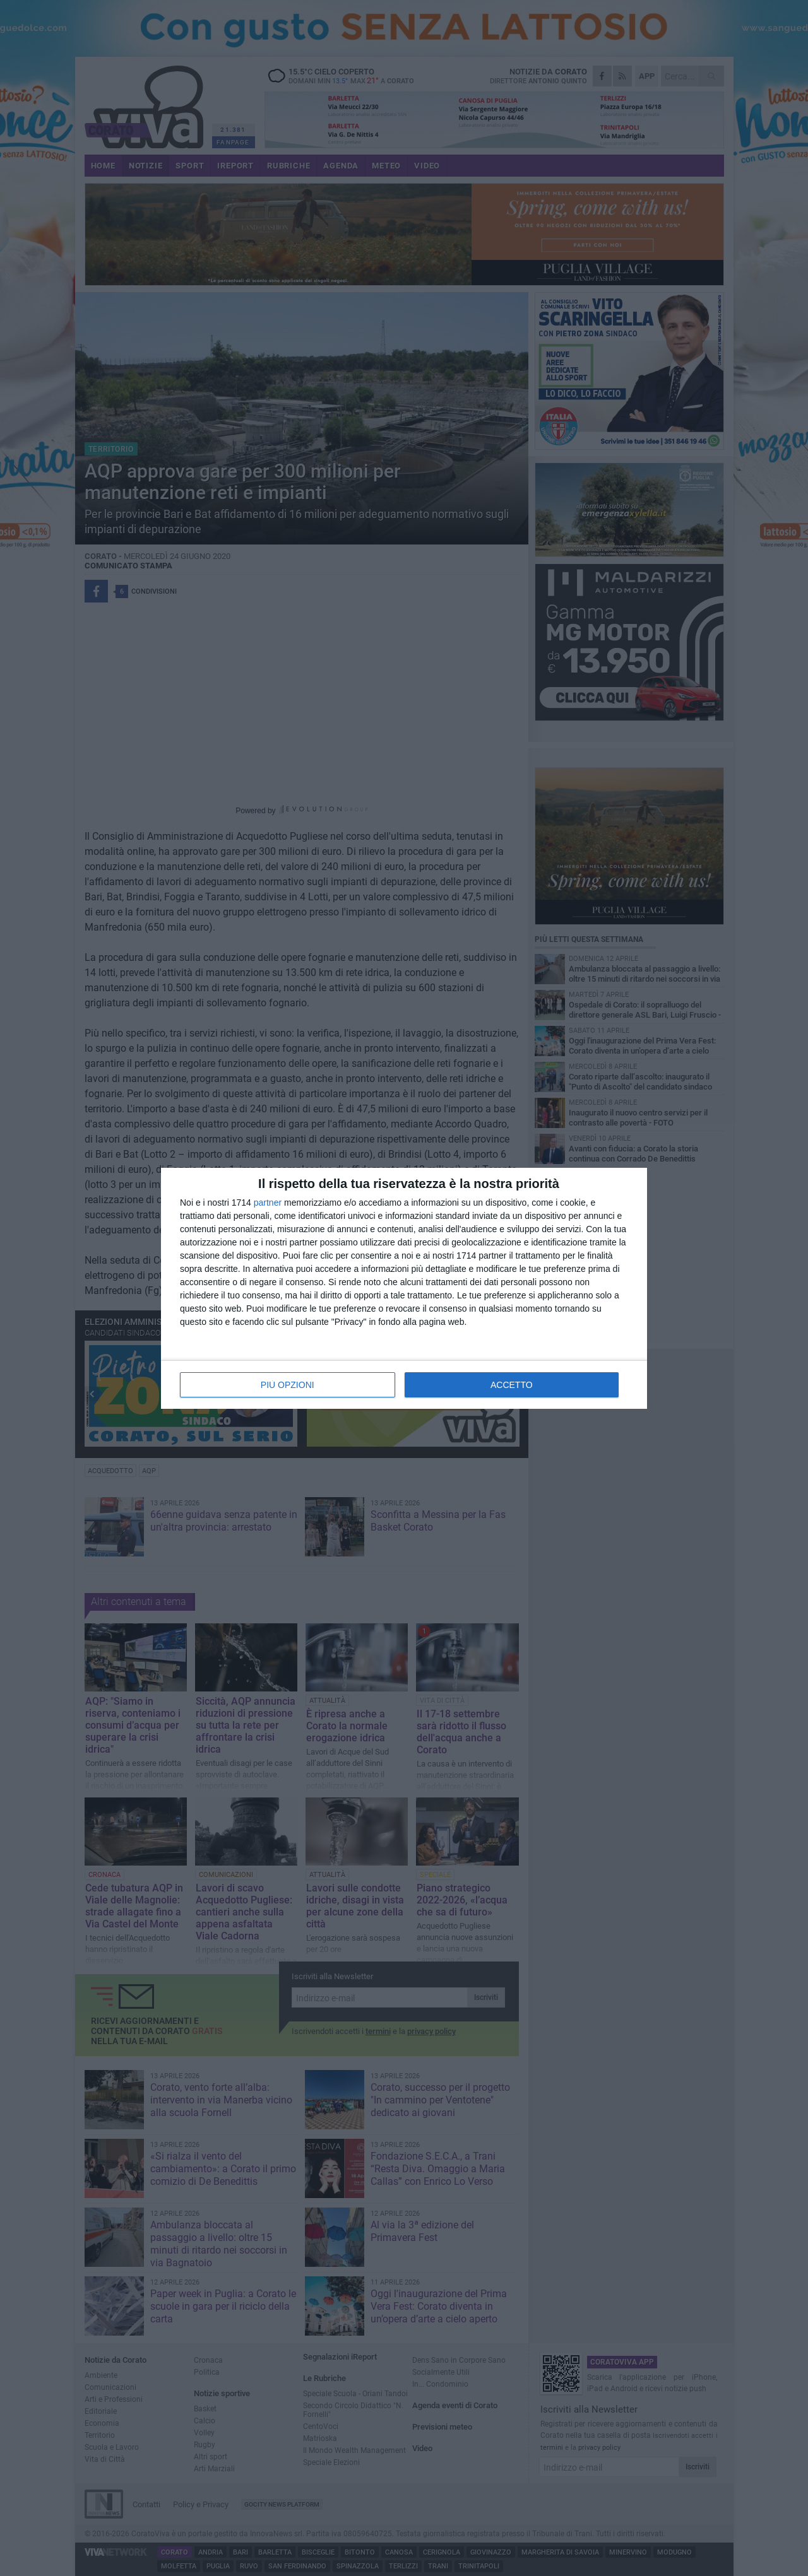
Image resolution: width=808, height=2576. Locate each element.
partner (268, 1202)
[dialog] (404, 1288)
